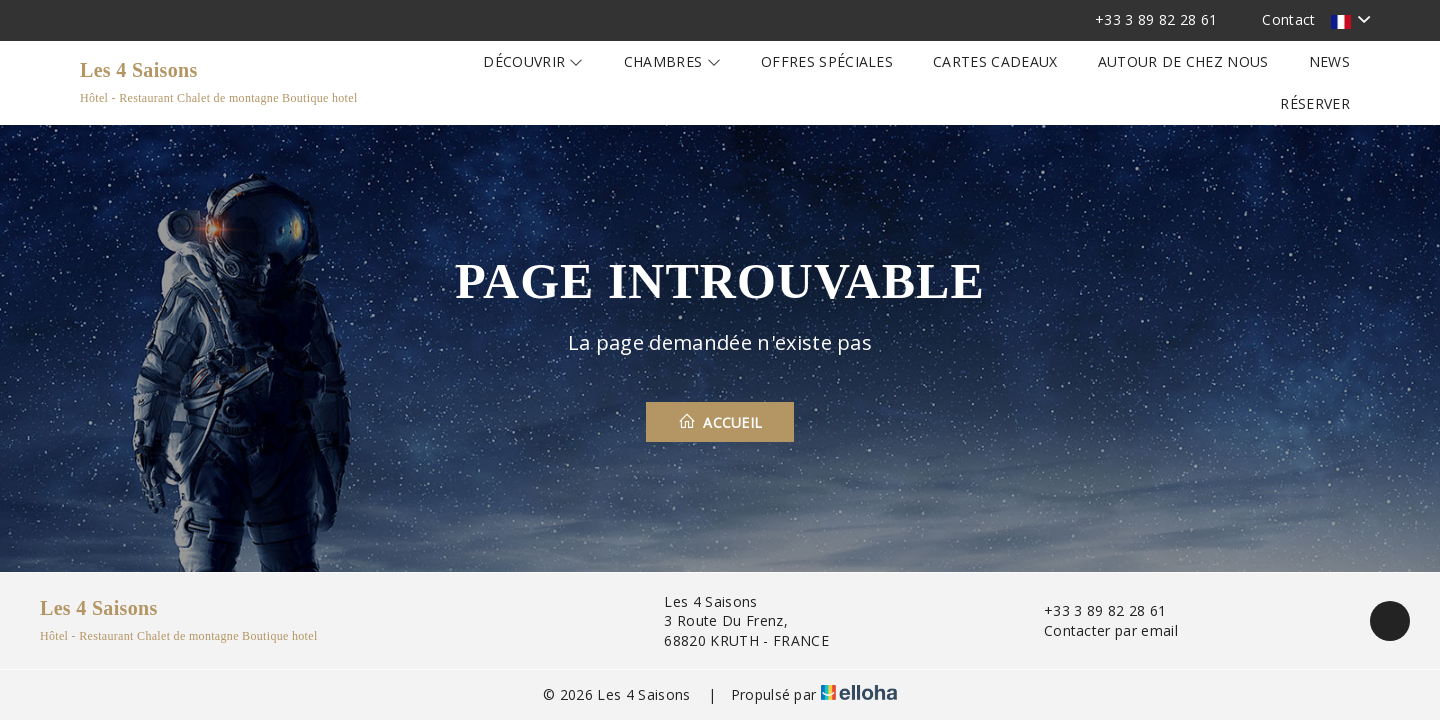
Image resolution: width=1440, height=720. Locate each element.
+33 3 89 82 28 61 (1093, 610)
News (1329, 61)
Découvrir (533, 61)
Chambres (672, 61)
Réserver (1315, 103)
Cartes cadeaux (995, 61)
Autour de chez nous (1183, 61)
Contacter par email (1099, 630)
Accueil (720, 422)
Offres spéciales (827, 61)
